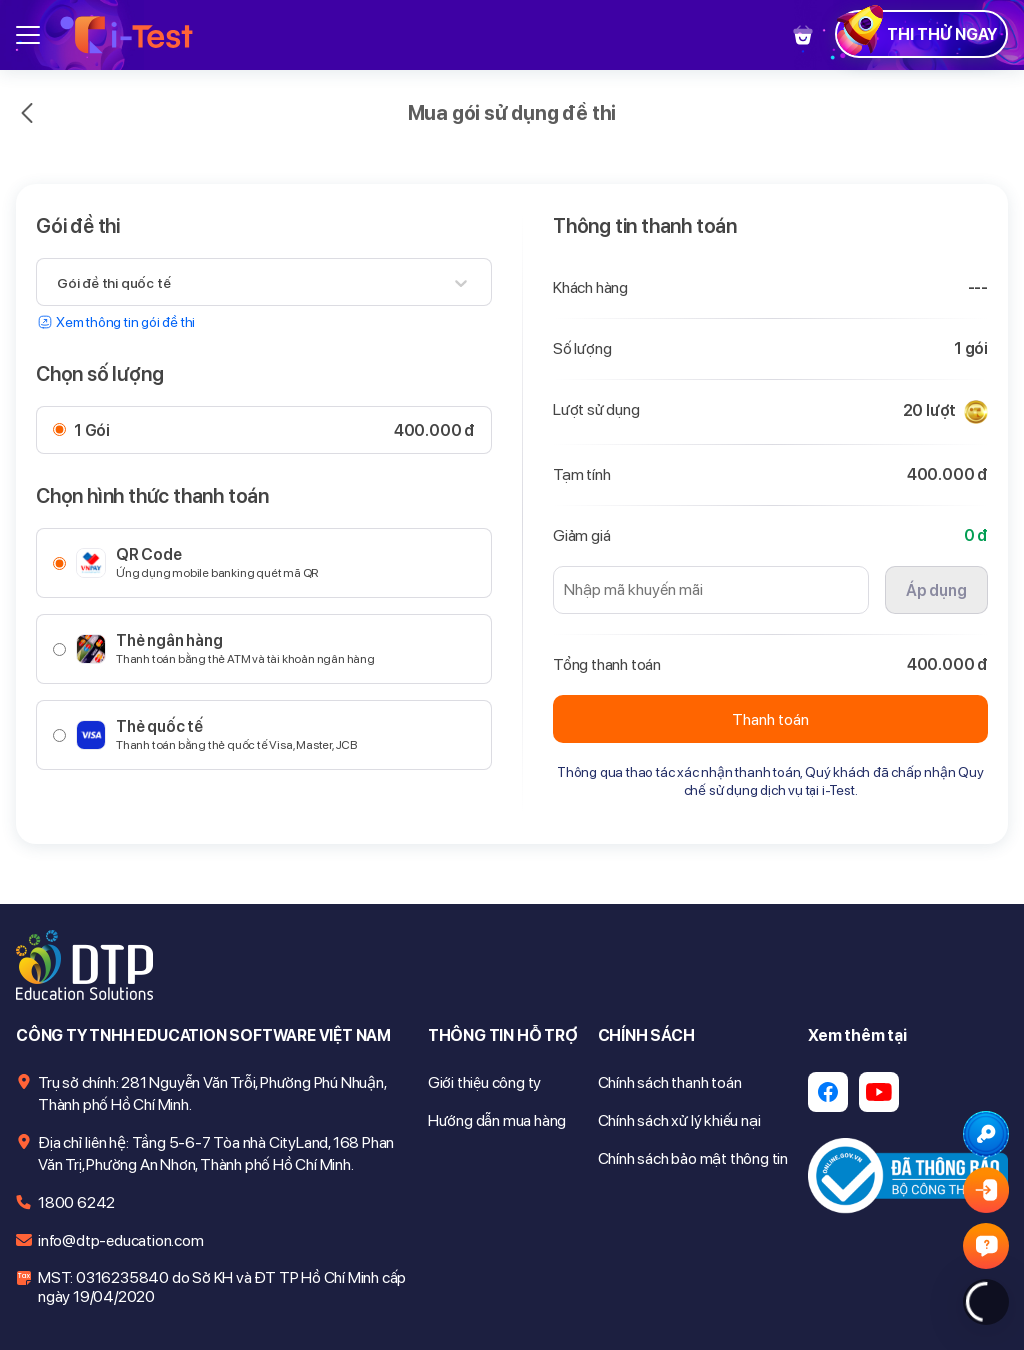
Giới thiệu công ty (484, 1082)
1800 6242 (76, 1202)
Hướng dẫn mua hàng (497, 1120)
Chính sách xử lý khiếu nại (679, 1120)
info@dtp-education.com (121, 1240)
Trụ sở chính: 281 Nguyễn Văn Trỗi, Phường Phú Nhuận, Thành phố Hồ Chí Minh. (212, 1093)
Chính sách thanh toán (670, 1082)
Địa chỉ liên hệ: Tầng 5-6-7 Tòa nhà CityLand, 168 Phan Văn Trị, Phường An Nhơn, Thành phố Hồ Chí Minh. (216, 1153)
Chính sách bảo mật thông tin (693, 1158)
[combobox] (58, 282)
